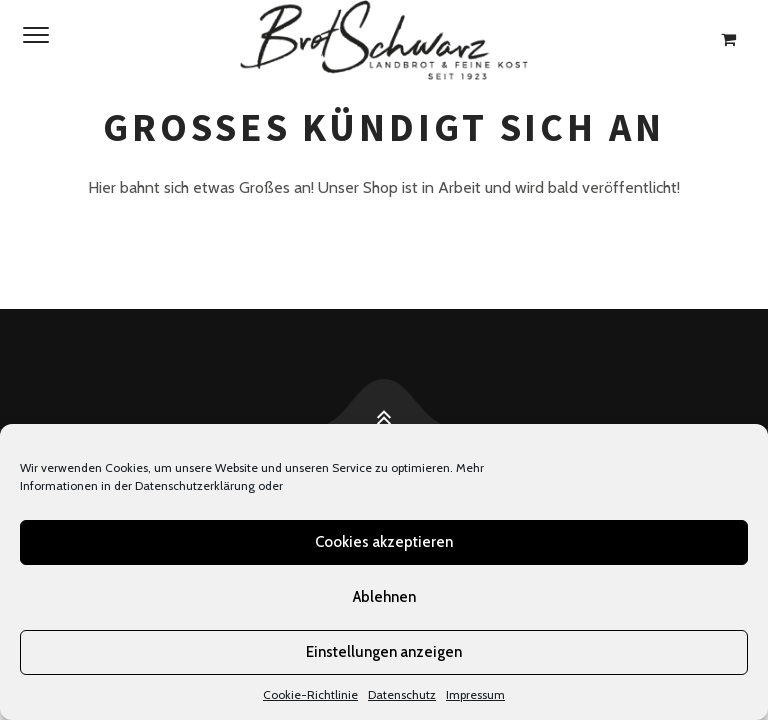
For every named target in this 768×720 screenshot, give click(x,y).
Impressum (475, 694)
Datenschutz (402, 694)
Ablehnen (384, 597)
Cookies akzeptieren (384, 542)
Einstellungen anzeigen (384, 652)
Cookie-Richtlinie (310, 694)
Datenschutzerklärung (195, 485)
